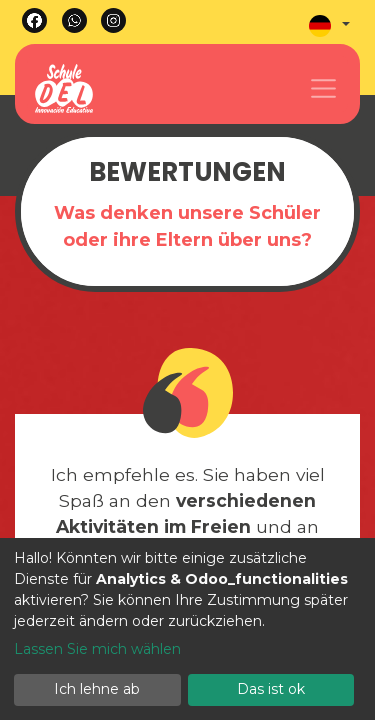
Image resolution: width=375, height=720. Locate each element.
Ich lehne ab (97, 689)
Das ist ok (271, 689)
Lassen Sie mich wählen (97, 649)
